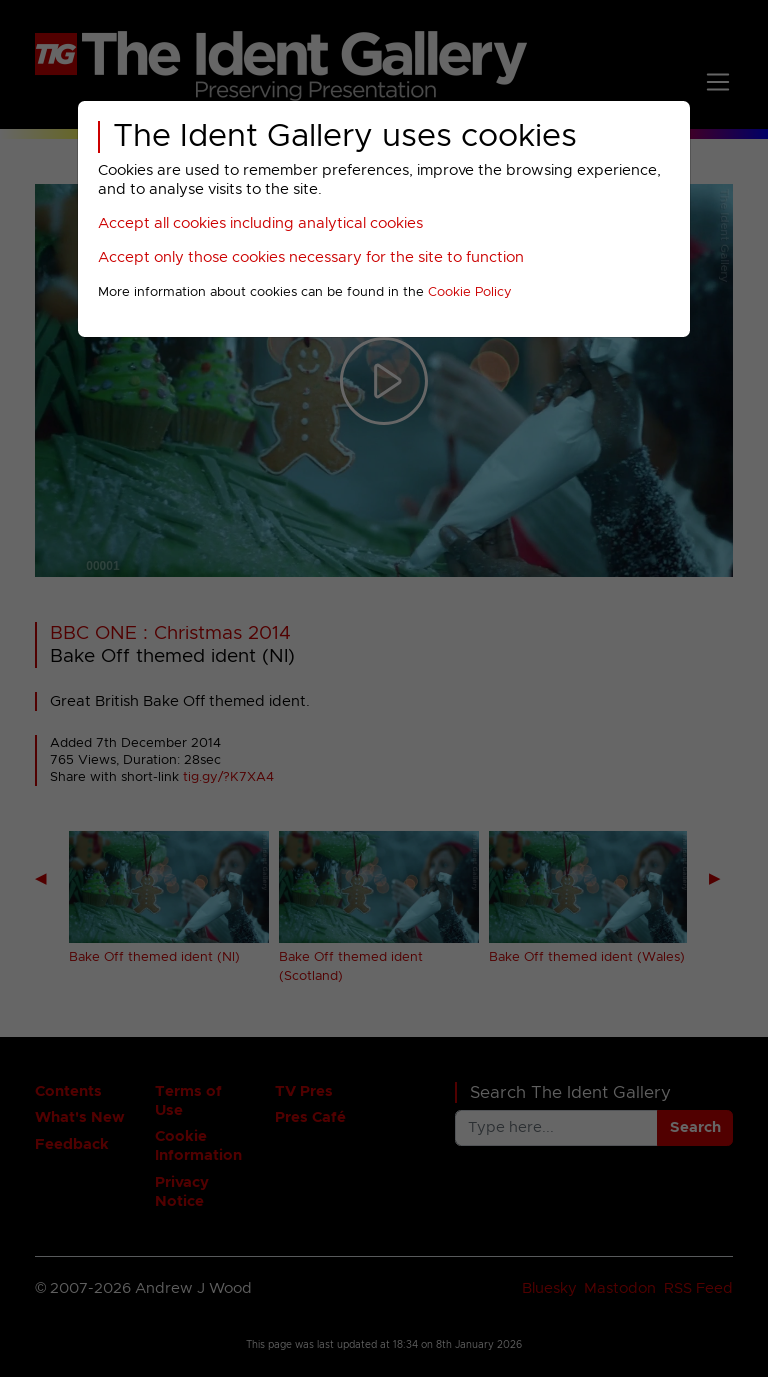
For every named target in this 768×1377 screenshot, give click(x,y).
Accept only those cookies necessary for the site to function (311, 257)
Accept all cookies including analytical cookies (260, 223)
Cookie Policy (470, 292)
